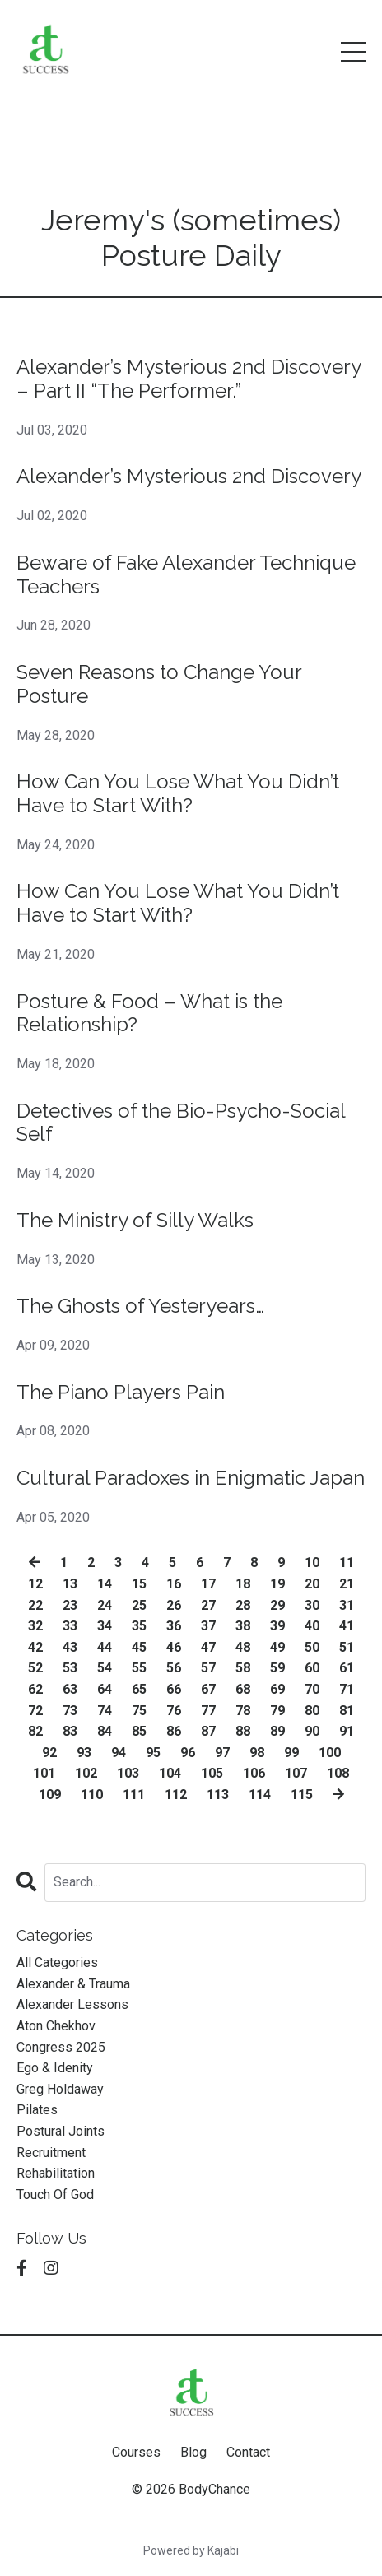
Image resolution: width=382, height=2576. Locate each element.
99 (291, 1752)
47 (208, 1647)
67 (208, 1689)
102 (86, 1773)
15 (139, 1584)
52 (35, 1668)
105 (212, 1773)
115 (302, 1794)
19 (277, 1584)
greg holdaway (60, 2089)
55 (139, 1668)
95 (153, 1752)
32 (35, 1626)
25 (139, 1605)
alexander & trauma (73, 1984)
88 (242, 1731)
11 (346, 1562)
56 (173, 1668)
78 (242, 1710)
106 (254, 1773)
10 (312, 1562)
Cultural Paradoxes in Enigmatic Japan (190, 1478)
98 (256, 1752)
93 (84, 1752)
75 (139, 1710)
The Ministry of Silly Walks (135, 1220)
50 (312, 1647)
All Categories (57, 1962)
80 (312, 1710)
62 (35, 1689)
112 (176, 1794)
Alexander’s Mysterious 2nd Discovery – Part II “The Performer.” (188, 379)
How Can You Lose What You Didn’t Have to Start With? (177, 793)
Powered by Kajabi (191, 2550)
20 (312, 1584)
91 (346, 1731)
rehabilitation (55, 2173)
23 (70, 1605)
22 (35, 1605)
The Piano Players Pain (120, 1392)
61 (346, 1668)
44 (104, 1647)
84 (104, 1731)
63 (70, 1689)
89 (277, 1731)
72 (35, 1710)
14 (104, 1584)
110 (92, 1794)
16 (173, 1584)
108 (338, 1773)
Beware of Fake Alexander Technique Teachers (186, 574)
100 (330, 1752)
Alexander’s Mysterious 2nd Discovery (188, 476)
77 (208, 1710)
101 (44, 1773)
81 (346, 1710)
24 (104, 1605)
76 (173, 1710)
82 (35, 1731)
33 (70, 1626)
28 (242, 1605)
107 (296, 1773)
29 (277, 1605)
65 (139, 1689)
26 (173, 1605)
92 (49, 1752)
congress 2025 (60, 2047)
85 (139, 1731)
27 (208, 1605)
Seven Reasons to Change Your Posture (158, 684)
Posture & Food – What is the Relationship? (149, 1013)
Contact (248, 2452)
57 (208, 1668)
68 (242, 1689)
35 (139, 1626)
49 (277, 1647)
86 (173, 1731)
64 (104, 1689)
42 (35, 1647)
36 (173, 1626)
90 (312, 1731)
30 (312, 1605)
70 (312, 1689)
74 (104, 1710)
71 (346, 1689)
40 (312, 1626)
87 (208, 1731)
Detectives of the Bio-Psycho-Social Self (180, 1123)
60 (312, 1668)
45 (139, 1647)
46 (173, 1647)
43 (70, 1647)
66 (173, 1689)
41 (346, 1626)
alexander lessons (72, 2004)
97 (222, 1752)
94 (118, 1752)
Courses (136, 2452)
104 (170, 1773)
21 (346, 1584)
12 (35, 1584)
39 (277, 1626)
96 (187, 1752)
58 (242, 1668)
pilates (37, 2110)
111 (134, 1794)
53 (70, 1668)
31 (346, 1605)
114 (260, 1794)
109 (50, 1794)
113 (218, 1794)
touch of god (55, 2194)
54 (104, 1668)
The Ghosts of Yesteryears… (140, 1306)
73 (70, 1710)
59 (277, 1668)
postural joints (60, 2131)
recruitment (51, 2152)
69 (277, 1689)
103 (128, 1773)
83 (70, 1731)
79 (277, 1710)
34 (104, 1626)
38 (242, 1626)
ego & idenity (54, 2068)
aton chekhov (56, 2026)
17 (208, 1584)
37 (208, 1626)
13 (70, 1584)
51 (346, 1647)
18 (242, 1584)
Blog (193, 2452)
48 (242, 1647)
